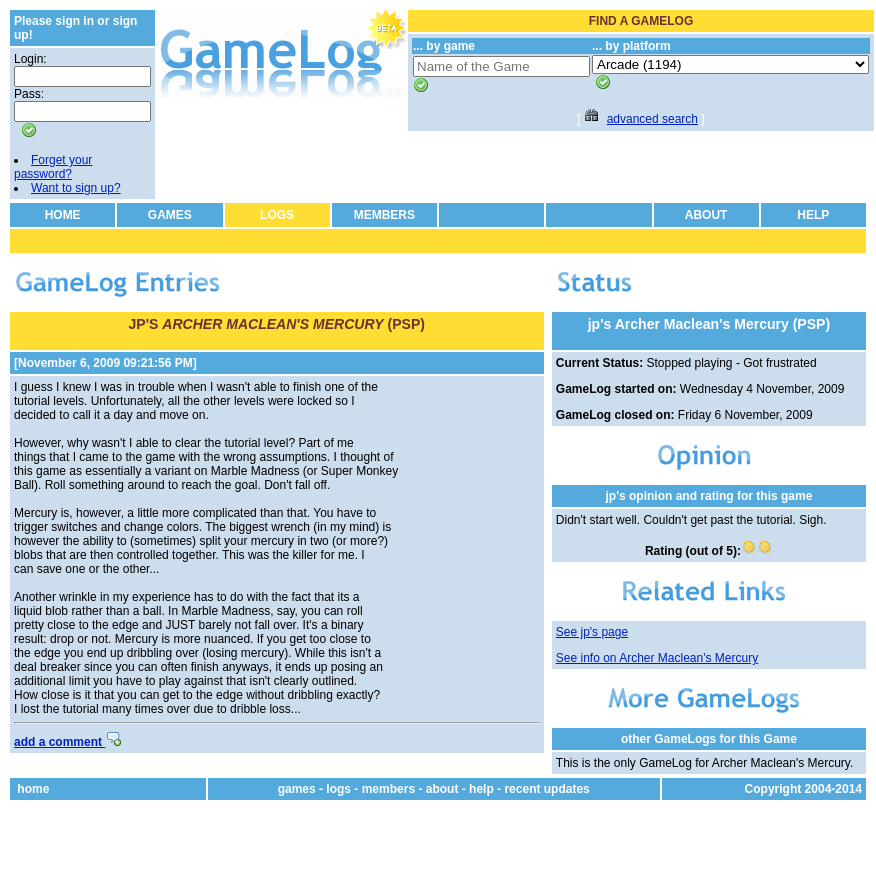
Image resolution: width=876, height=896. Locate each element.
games (297, 789)
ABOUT (706, 215)
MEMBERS (384, 215)
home (33, 789)
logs (338, 789)
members (388, 789)
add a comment (67, 742)
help (481, 789)
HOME (63, 215)
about (442, 789)
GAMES (170, 215)
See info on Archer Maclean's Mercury (657, 658)
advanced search (652, 119)
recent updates (546, 789)
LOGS (277, 215)
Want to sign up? (76, 188)
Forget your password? (53, 167)
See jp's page (592, 632)
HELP (813, 215)
